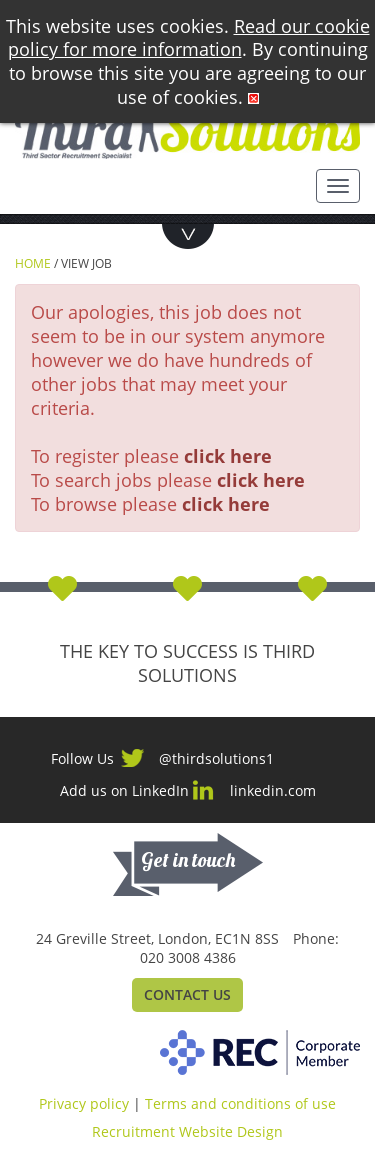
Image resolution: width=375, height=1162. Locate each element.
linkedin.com (273, 790)
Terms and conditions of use (240, 1103)
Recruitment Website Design (187, 1131)
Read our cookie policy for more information (189, 38)
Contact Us (187, 994)
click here (228, 456)
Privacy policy (84, 1103)
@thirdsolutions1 (216, 758)
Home (33, 263)
